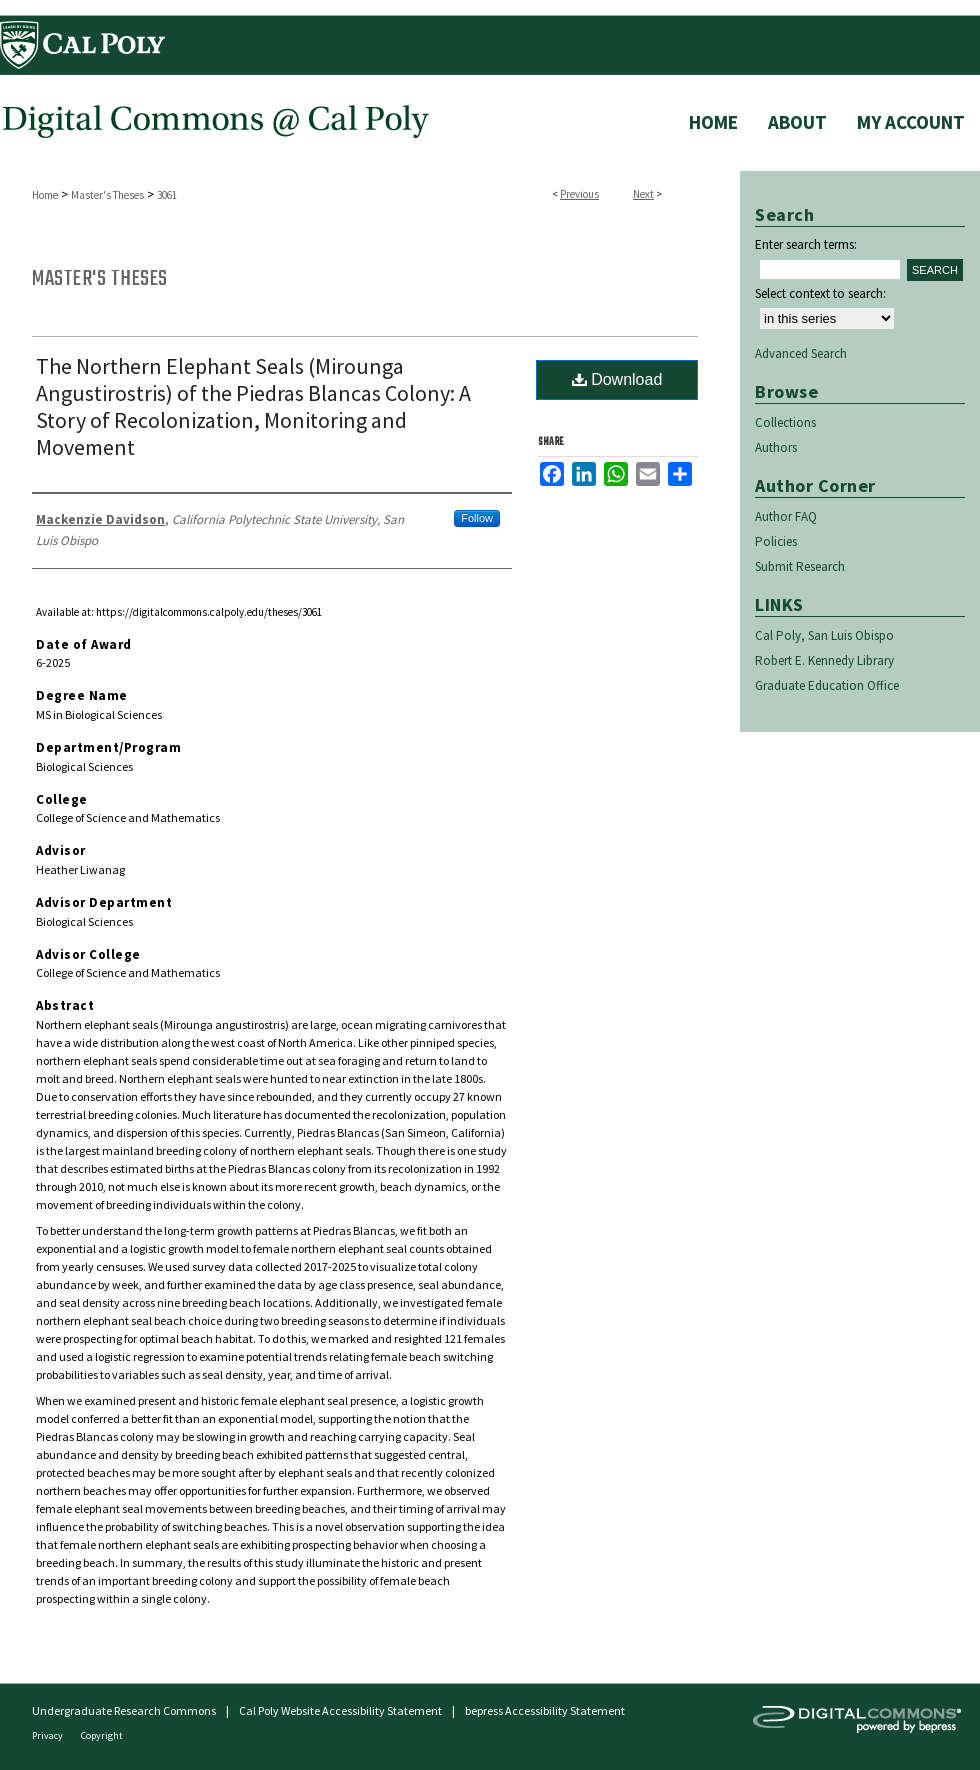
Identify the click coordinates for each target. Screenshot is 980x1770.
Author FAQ (786, 516)
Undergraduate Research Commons (124, 1710)
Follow (477, 518)
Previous (579, 194)
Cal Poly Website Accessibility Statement (340, 1710)
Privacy (48, 1735)
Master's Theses (107, 195)
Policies (776, 541)
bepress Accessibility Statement (545, 1710)
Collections (785, 422)
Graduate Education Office (827, 685)
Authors (776, 447)
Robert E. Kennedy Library (824, 660)
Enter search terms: (806, 244)
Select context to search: (820, 293)
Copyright (102, 1735)
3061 (167, 195)
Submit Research (800, 566)
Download (617, 379)
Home (45, 195)
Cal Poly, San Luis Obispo (824, 635)
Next (643, 194)
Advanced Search (801, 353)
